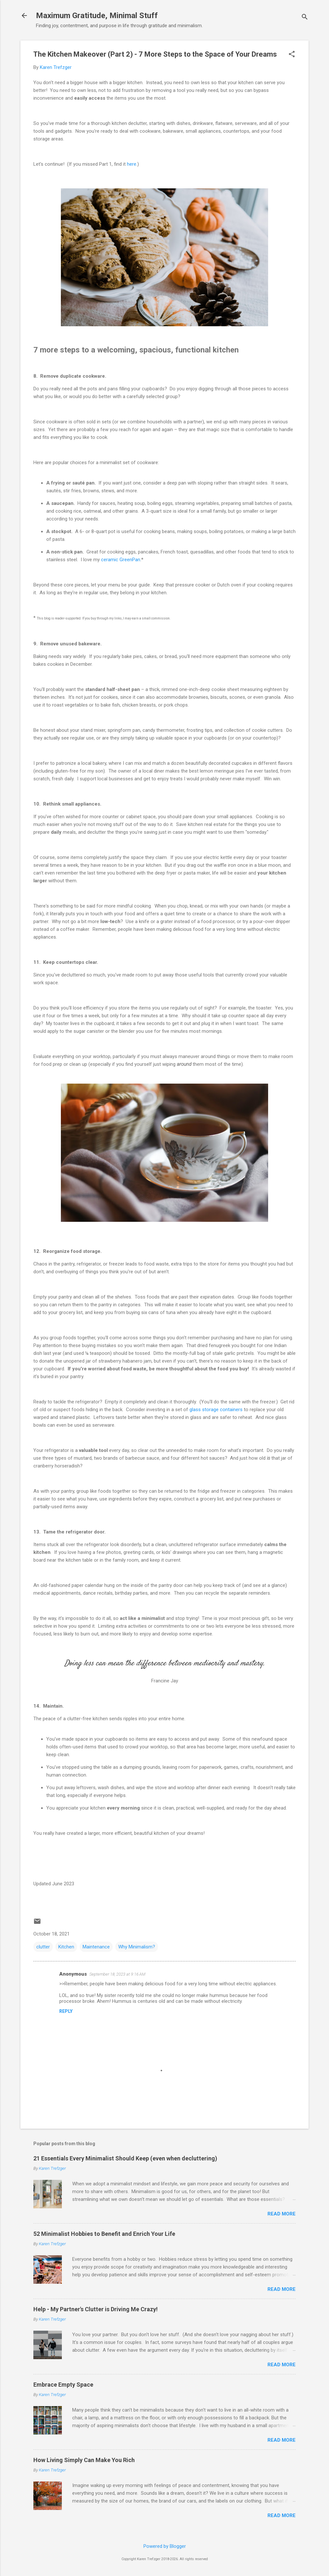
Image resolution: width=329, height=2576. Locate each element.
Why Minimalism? (136, 1947)
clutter (43, 1947)
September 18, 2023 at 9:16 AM (117, 1974)
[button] (292, 54)
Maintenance (96, 1947)
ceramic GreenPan (120, 560)
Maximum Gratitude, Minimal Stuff (97, 15)
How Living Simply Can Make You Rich (84, 2460)
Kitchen (66, 1947)
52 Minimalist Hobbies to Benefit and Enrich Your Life (104, 2233)
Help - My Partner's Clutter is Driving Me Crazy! (95, 2309)
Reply (66, 2011)
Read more (281, 2214)
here (131, 164)
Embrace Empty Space (63, 2384)
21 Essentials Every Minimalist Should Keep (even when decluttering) (125, 2158)
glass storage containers (216, 1409)
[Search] (305, 18)
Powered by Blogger (164, 2546)
